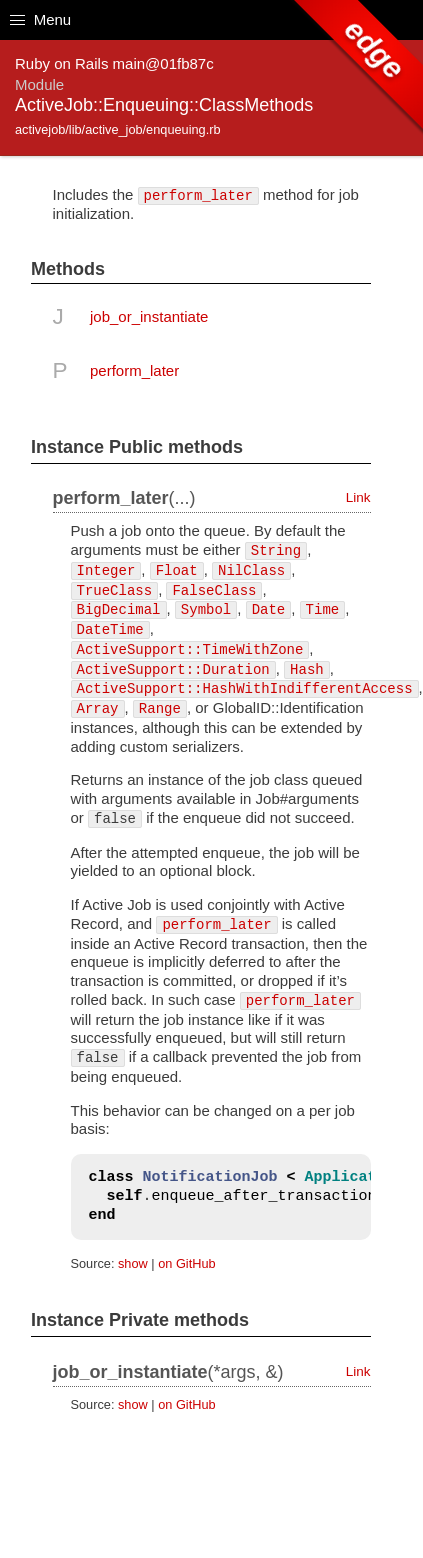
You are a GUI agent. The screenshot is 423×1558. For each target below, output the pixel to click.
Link (358, 497)
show (133, 1263)
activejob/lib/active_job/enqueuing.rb (118, 129)
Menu (40, 19)
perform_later (134, 370)
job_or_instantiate (149, 316)
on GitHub (186, 1263)
